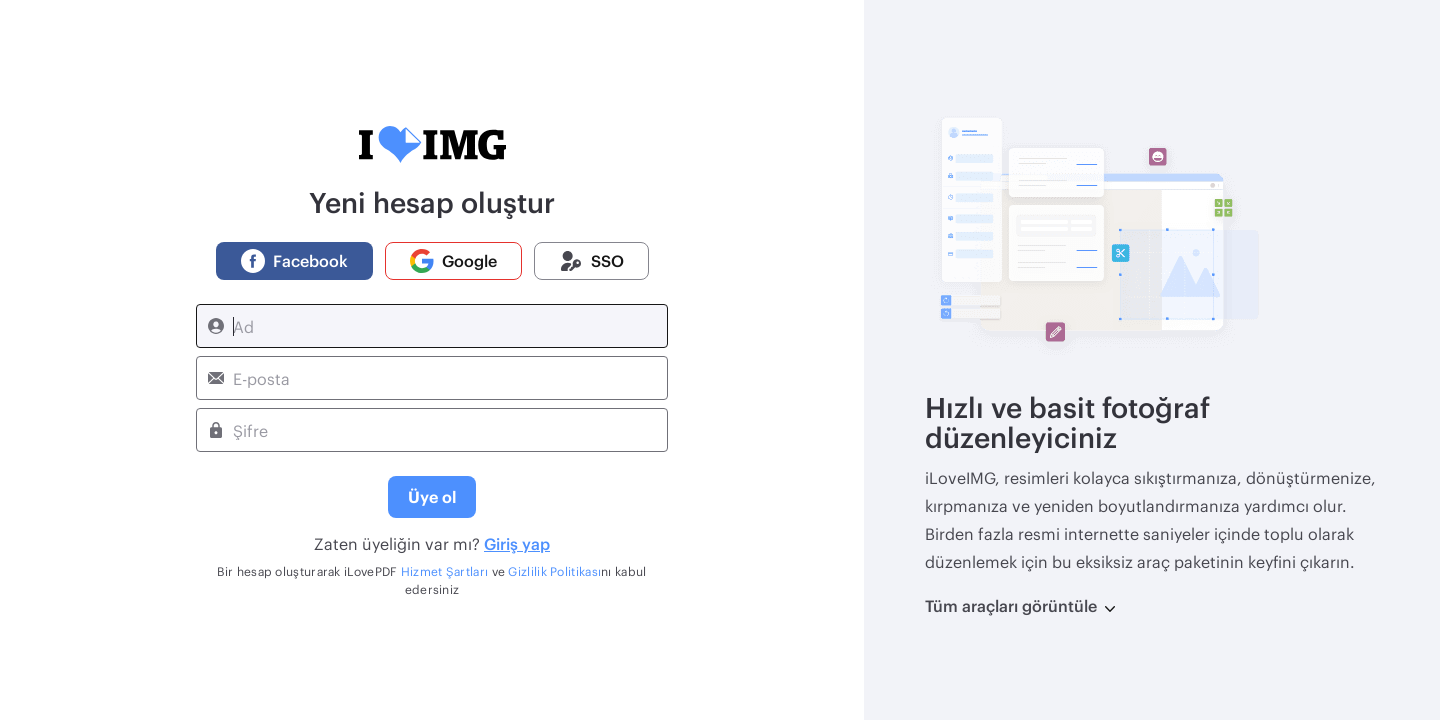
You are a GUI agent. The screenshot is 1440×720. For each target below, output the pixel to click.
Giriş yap (517, 543)
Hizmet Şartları (445, 571)
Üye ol (432, 496)
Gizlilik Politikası (554, 571)
